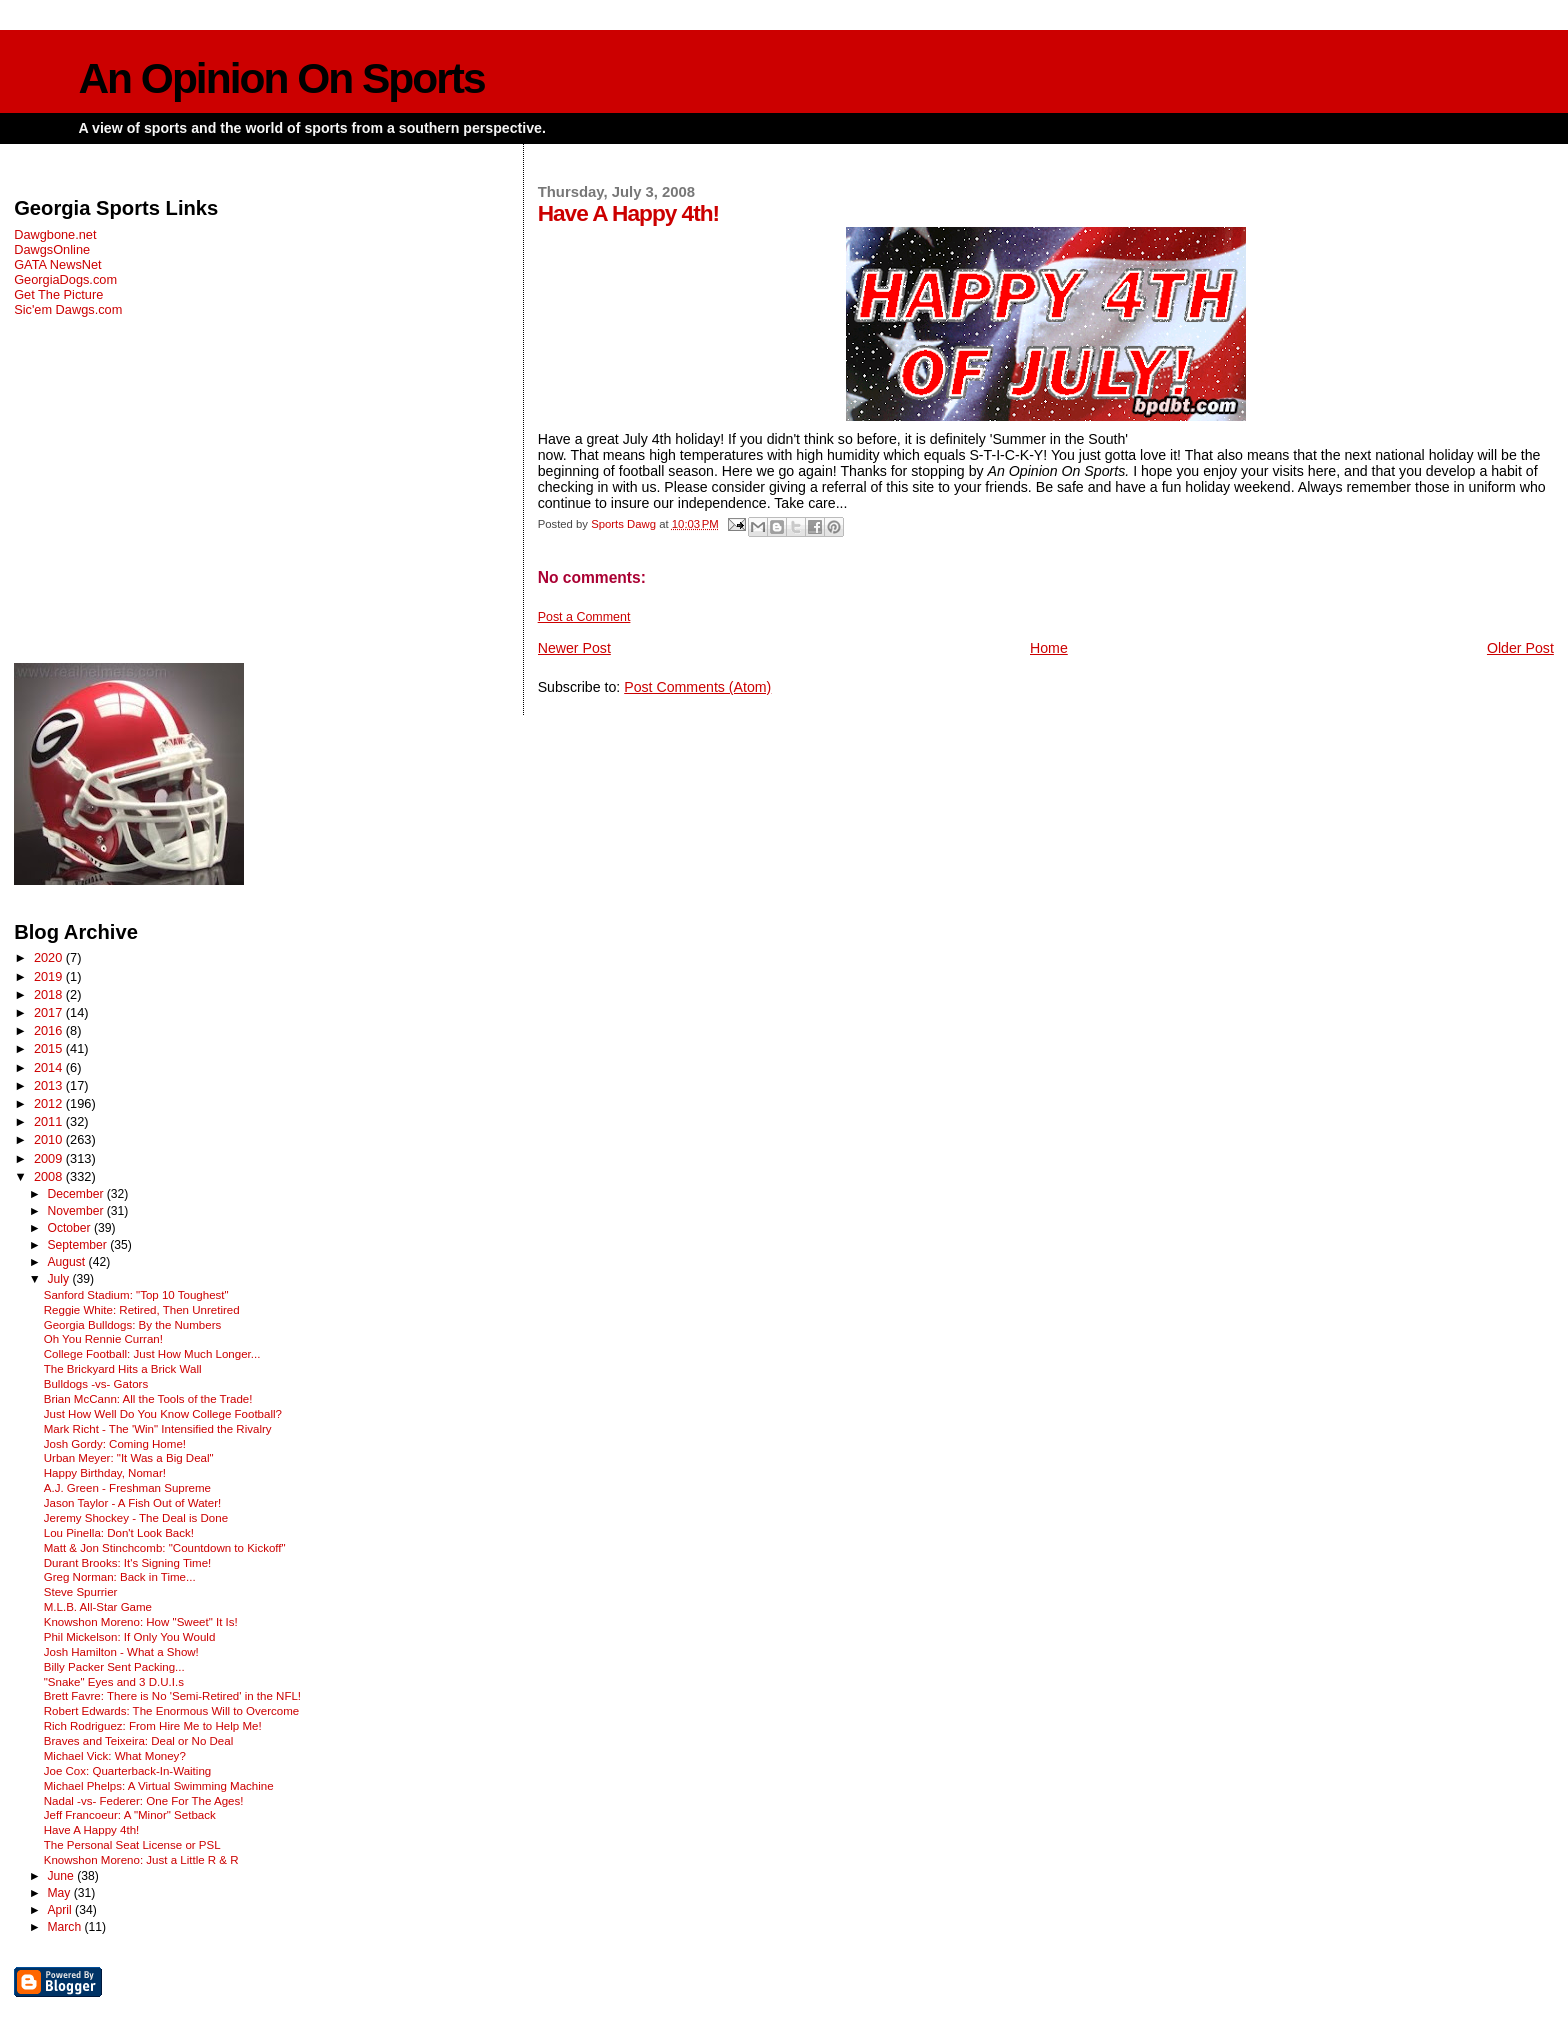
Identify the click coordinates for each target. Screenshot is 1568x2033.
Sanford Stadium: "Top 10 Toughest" (136, 1295)
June (62, 1876)
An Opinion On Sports (281, 78)
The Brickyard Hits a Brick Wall (123, 1369)
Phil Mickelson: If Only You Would (130, 1637)
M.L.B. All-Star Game (98, 1607)
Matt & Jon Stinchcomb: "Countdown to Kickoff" (165, 1548)
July (59, 1279)
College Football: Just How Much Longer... (152, 1354)
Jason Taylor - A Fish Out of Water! (133, 1503)
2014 (50, 1067)
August (67, 1262)
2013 (50, 1085)
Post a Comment (584, 617)
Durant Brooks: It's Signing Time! (128, 1563)
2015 (50, 1048)
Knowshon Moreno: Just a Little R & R (141, 1860)
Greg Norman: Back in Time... (120, 1577)
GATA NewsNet (58, 264)
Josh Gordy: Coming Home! (115, 1444)
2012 (50, 1103)
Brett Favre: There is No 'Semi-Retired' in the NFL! (172, 1696)
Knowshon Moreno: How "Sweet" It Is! (141, 1622)
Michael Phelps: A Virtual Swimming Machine (159, 1786)
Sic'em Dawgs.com (68, 309)
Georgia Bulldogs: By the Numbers (133, 1325)
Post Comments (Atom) (697, 687)
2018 (50, 994)
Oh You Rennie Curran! (103, 1339)
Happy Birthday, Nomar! (105, 1473)
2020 (50, 957)
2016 (50, 1030)
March (65, 1927)
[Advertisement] (252, 490)
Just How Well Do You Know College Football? (163, 1414)
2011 (50, 1121)
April (61, 1910)
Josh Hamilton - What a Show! (121, 1652)
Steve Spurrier (81, 1592)
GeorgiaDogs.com (65, 279)
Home (1049, 648)
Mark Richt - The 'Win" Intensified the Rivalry (158, 1429)
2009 (50, 1158)
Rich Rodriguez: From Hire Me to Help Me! (153, 1726)
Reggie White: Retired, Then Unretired (142, 1310)
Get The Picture (58, 294)
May (60, 1893)
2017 (50, 1012)
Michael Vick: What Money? (115, 1756)
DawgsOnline (52, 249)
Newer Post (574, 648)
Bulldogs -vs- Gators (96, 1384)
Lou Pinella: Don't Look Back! (119, 1533)
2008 (50, 1176)
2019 (50, 976)
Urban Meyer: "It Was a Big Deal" (129, 1458)
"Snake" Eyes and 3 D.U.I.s (114, 1682)
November (76, 1211)
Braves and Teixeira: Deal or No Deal (139, 1741)
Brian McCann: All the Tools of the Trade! (148, 1399)
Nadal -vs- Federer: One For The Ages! (144, 1801)
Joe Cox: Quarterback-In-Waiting (127, 1771)
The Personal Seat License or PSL (132, 1845)
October (70, 1228)
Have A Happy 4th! (92, 1830)
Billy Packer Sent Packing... (114, 1667)
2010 (50, 1139)
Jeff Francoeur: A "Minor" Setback (130, 1815)
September (78, 1245)
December (76, 1194)
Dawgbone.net (55, 234)
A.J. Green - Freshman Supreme (127, 1488)
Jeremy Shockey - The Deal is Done (136, 1518)
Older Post (1520, 648)
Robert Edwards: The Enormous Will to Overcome (172, 1711)
